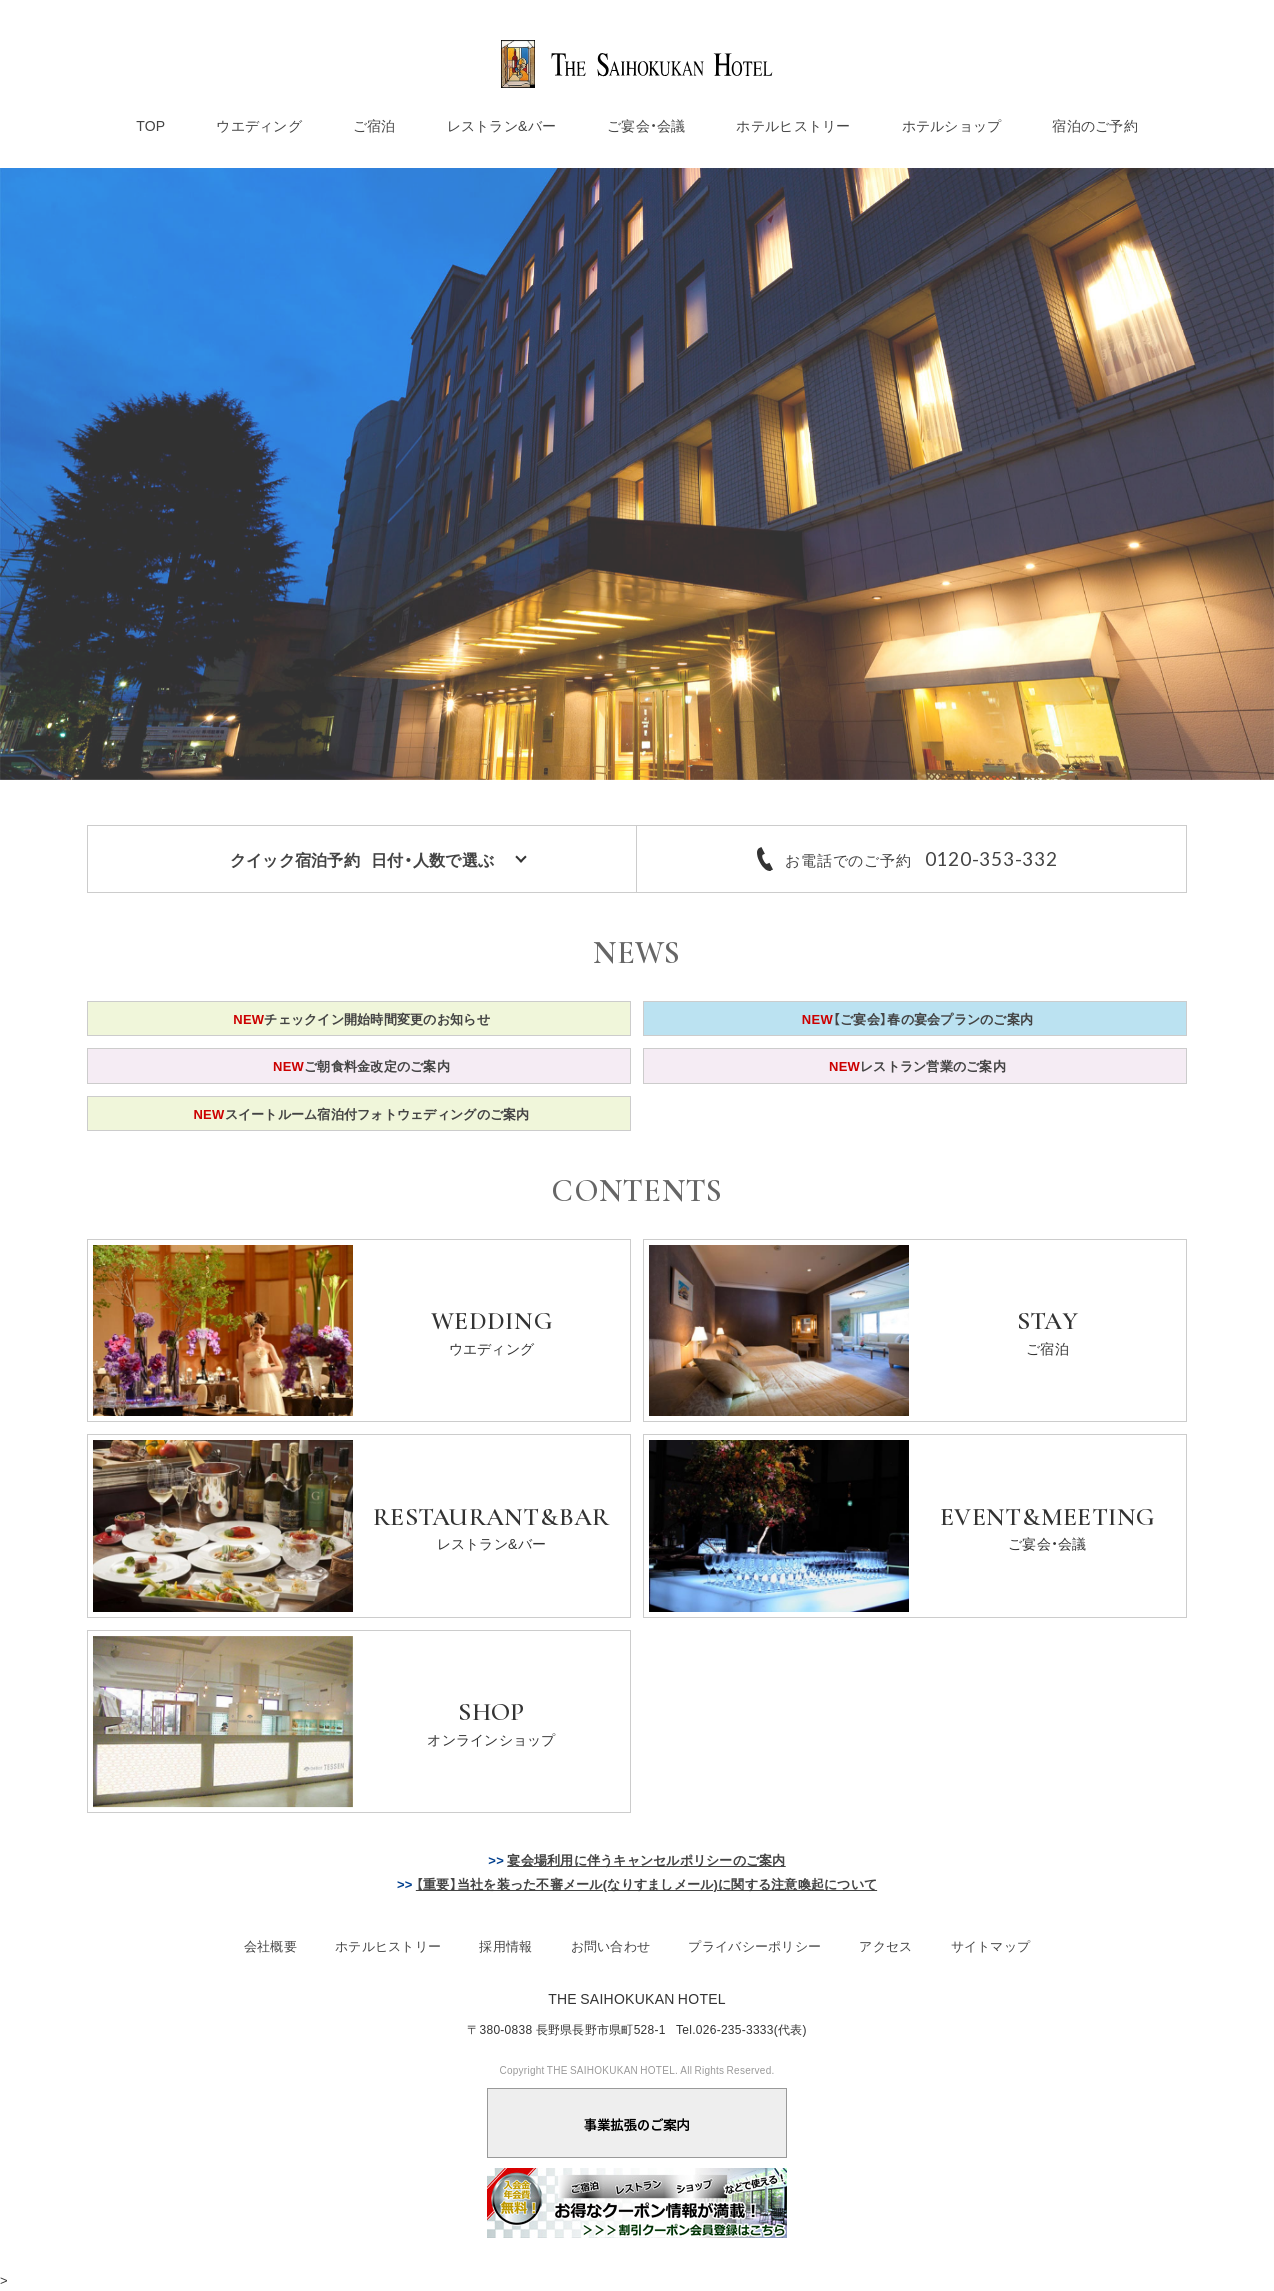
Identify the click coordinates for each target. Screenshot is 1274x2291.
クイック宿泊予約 (362, 859)
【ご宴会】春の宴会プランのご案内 (917, 1018)
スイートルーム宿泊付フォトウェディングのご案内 (361, 1113)
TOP (150, 125)
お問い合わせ (611, 1945)
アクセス (885, 1945)
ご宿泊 (374, 125)
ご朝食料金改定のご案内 (361, 1065)
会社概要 (270, 1945)
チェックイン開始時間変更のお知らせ (361, 1018)
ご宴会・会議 (646, 125)
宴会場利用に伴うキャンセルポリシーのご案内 (646, 1859)
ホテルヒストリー (793, 125)
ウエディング (259, 125)
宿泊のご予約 (1095, 125)
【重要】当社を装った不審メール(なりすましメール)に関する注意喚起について (646, 1883)
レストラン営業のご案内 (917, 1065)
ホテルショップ (952, 125)
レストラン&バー (501, 125)
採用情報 (505, 1945)
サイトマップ (991, 1945)
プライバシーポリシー (754, 1945)
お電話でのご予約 (921, 859)
